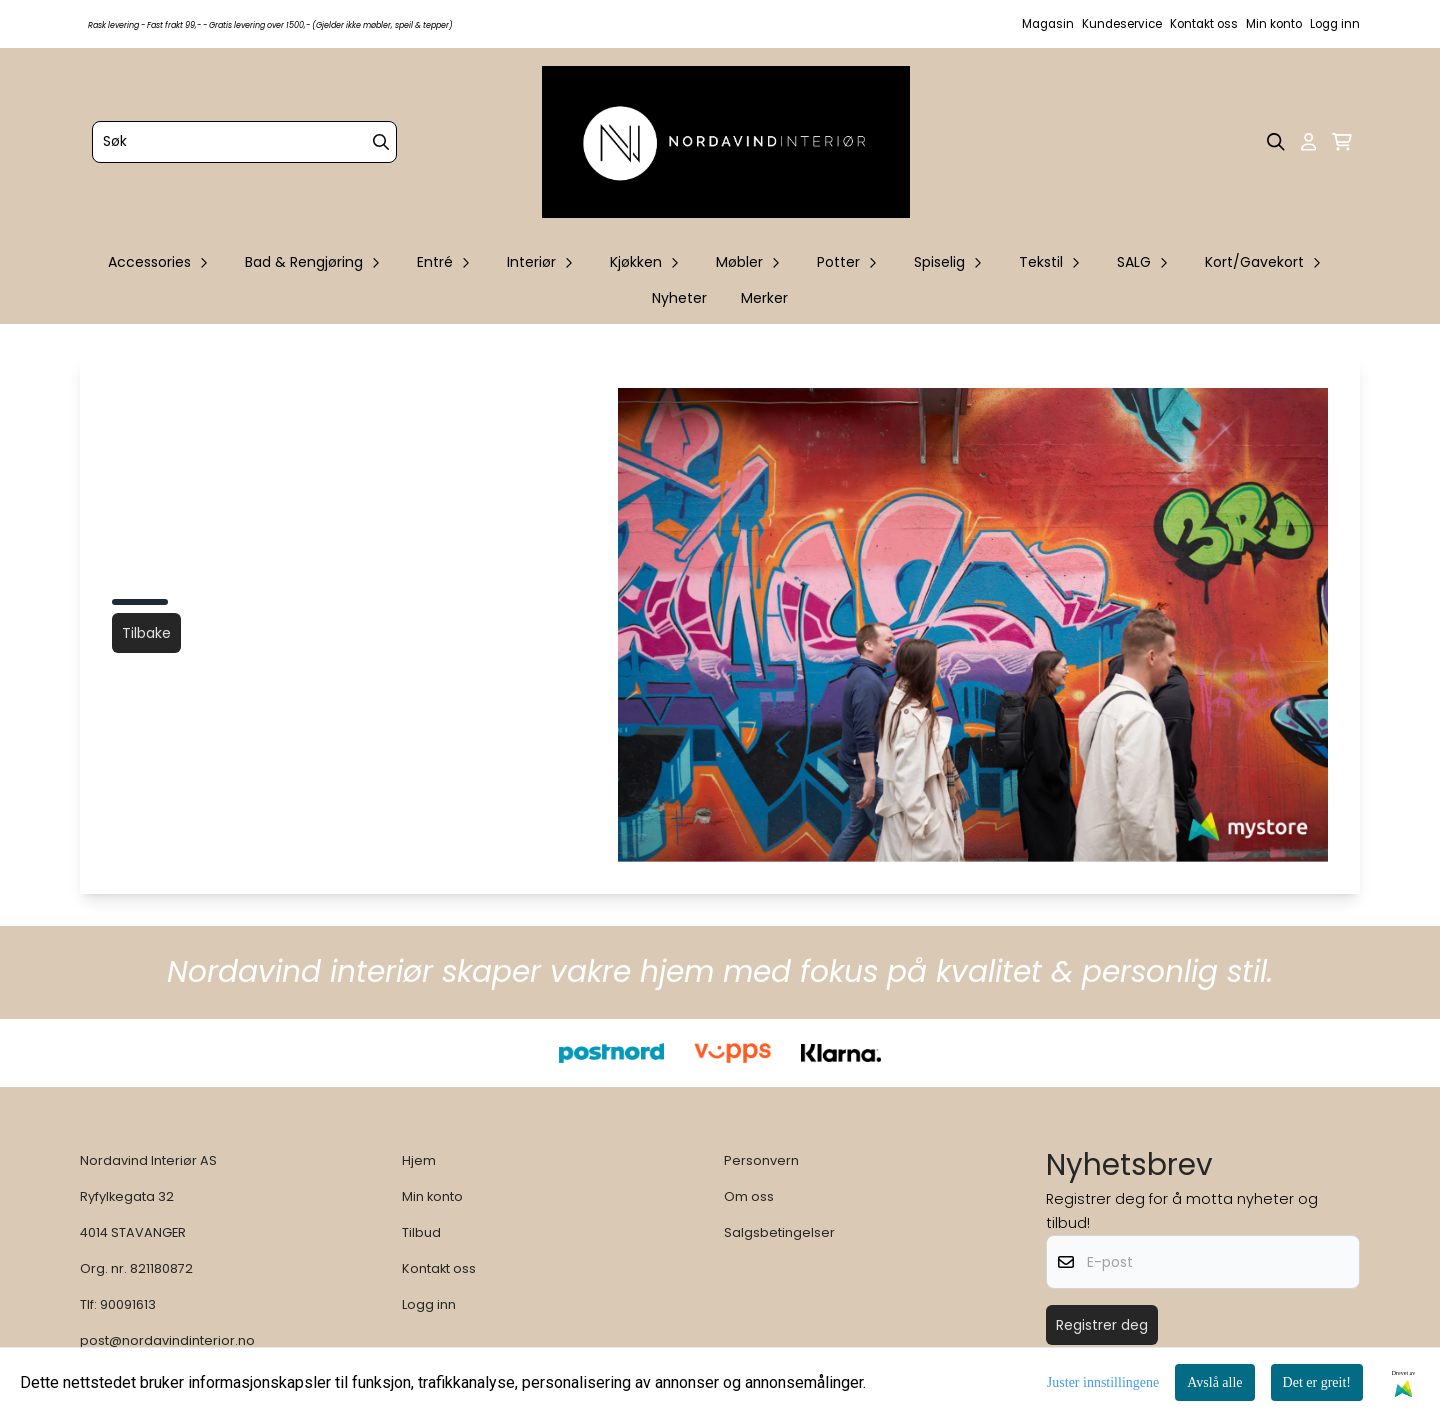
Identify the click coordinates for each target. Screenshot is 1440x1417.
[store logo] (726, 142)
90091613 (128, 1304)
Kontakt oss (1204, 24)
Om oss (749, 1196)
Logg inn (1335, 24)
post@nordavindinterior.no (167, 1340)
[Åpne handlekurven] (1342, 142)
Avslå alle (1214, 1382)
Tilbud (421, 1232)
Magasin (1048, 24)
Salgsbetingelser (779, 1232)
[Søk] (244, 142)
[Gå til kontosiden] (1308, 142)
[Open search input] (1276, 142)
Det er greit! (1317, 1382)
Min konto (1274, 24)
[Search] (381, 142)
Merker (764, 298)
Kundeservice (1122, 24)
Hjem (419, 1160)
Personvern (761, 1160)
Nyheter (679, 298)
